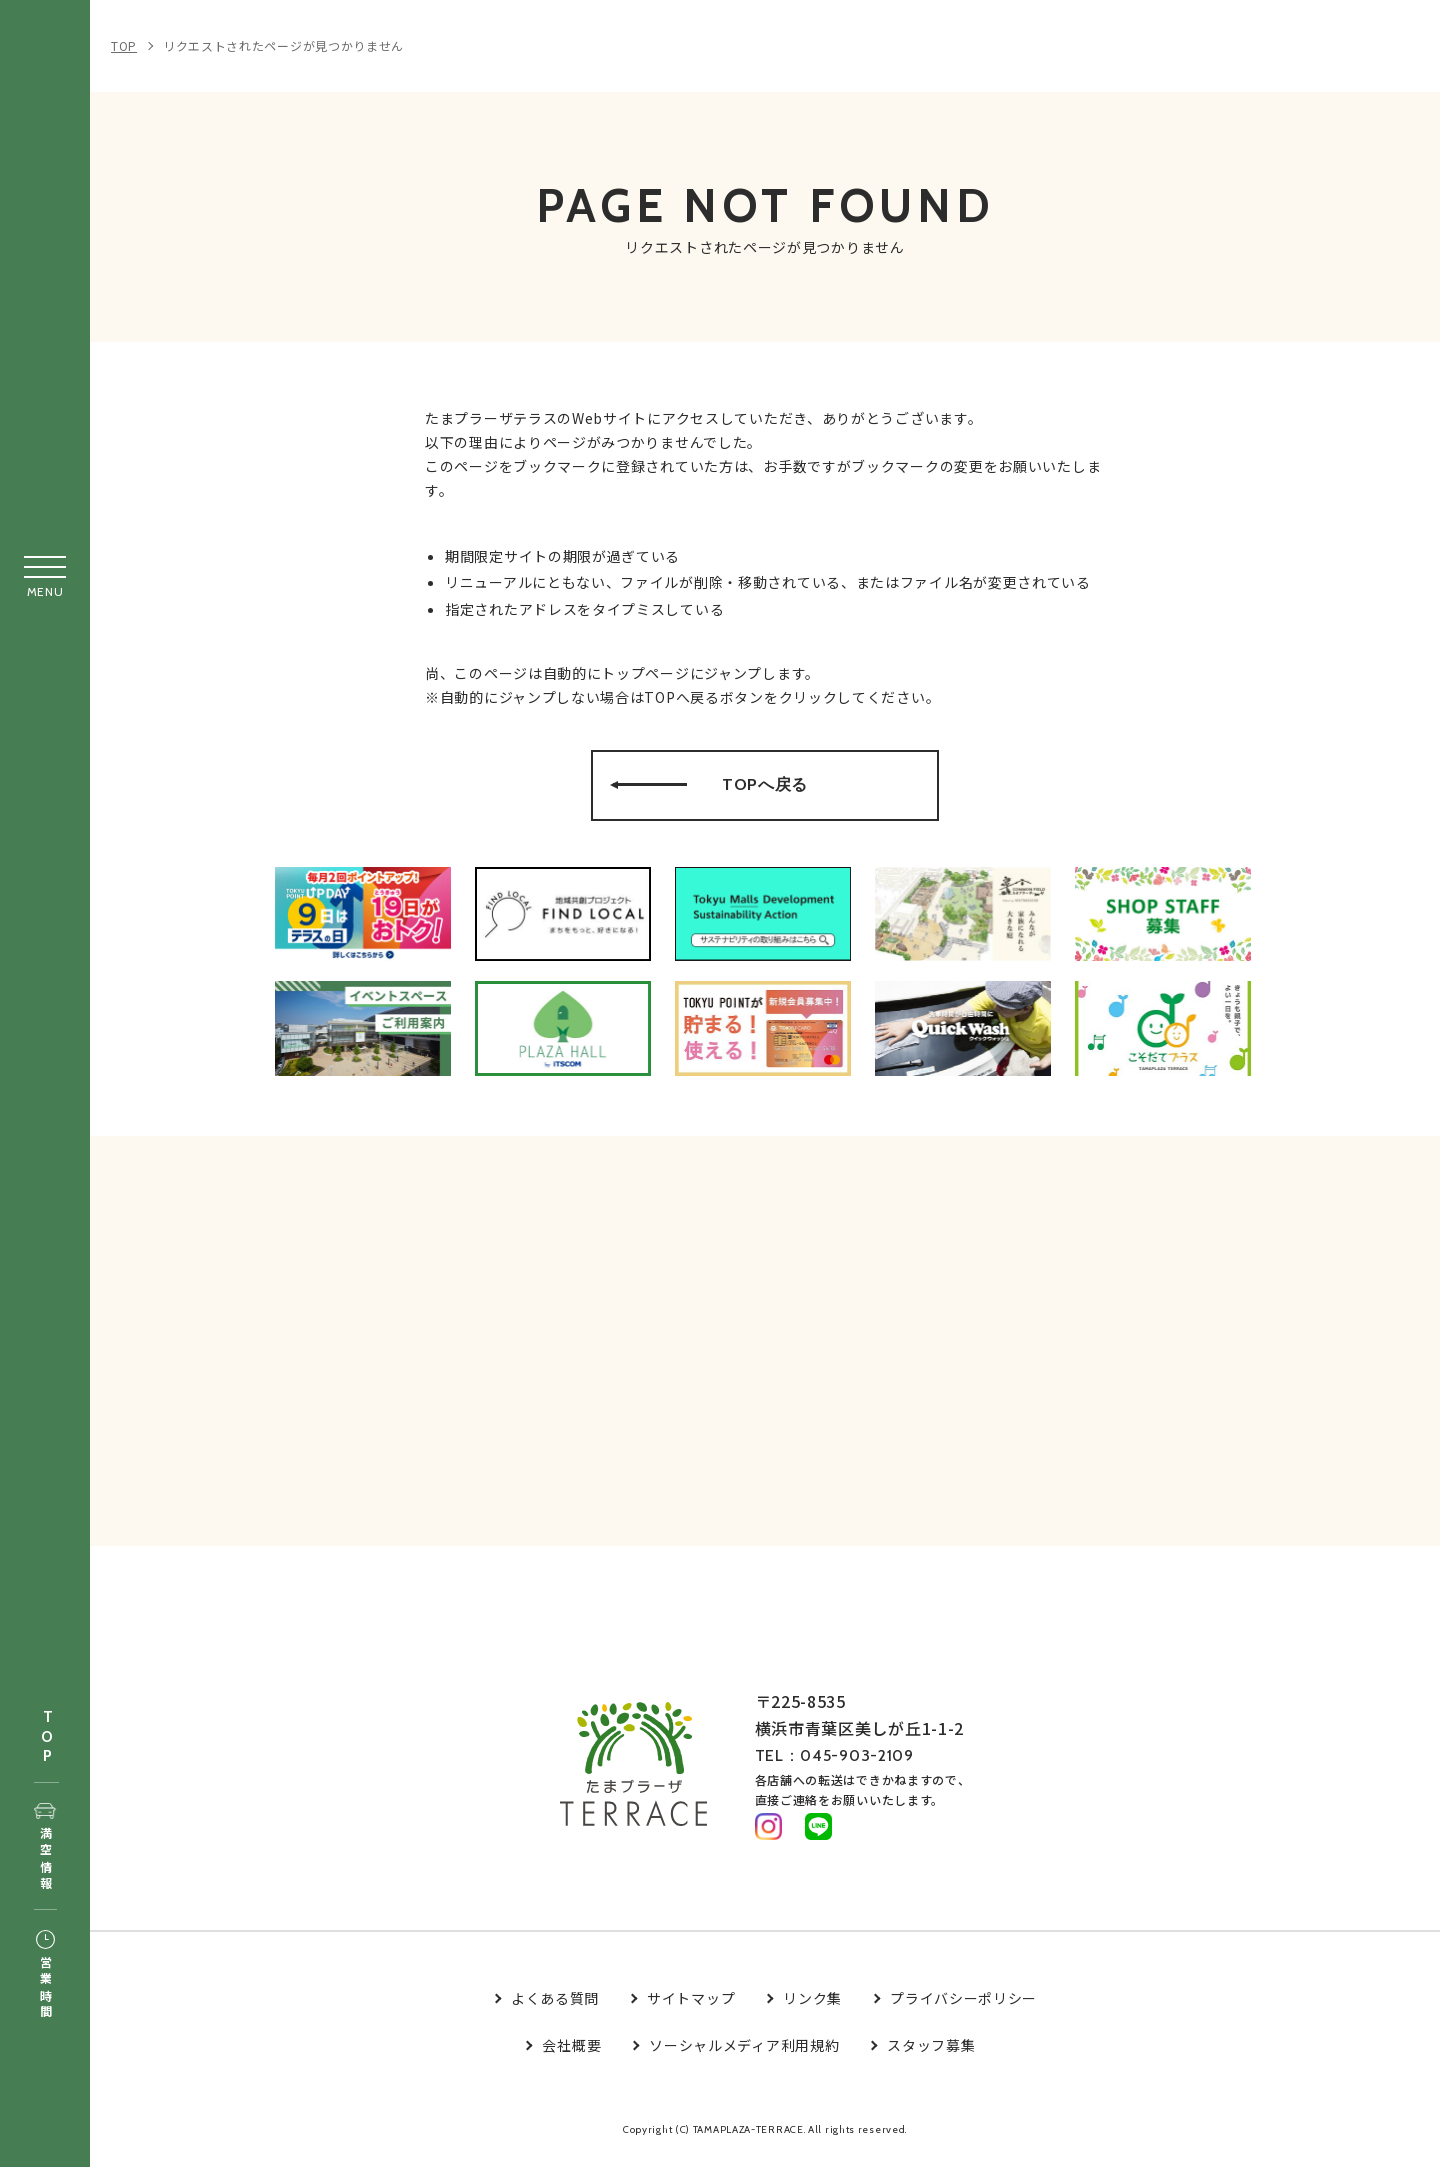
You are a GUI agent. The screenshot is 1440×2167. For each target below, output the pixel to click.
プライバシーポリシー (963, 2007)
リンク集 (812, 2007)
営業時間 (45, 1976)
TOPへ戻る (766, 790)
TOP (47, 1737)
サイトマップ (691, 2007)
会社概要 (571, 2054)
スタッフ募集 (931, 2054)
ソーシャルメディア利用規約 (744, 2054)
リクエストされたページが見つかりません (283, 45)
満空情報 (45, 1848)
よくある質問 (555, 2007)
